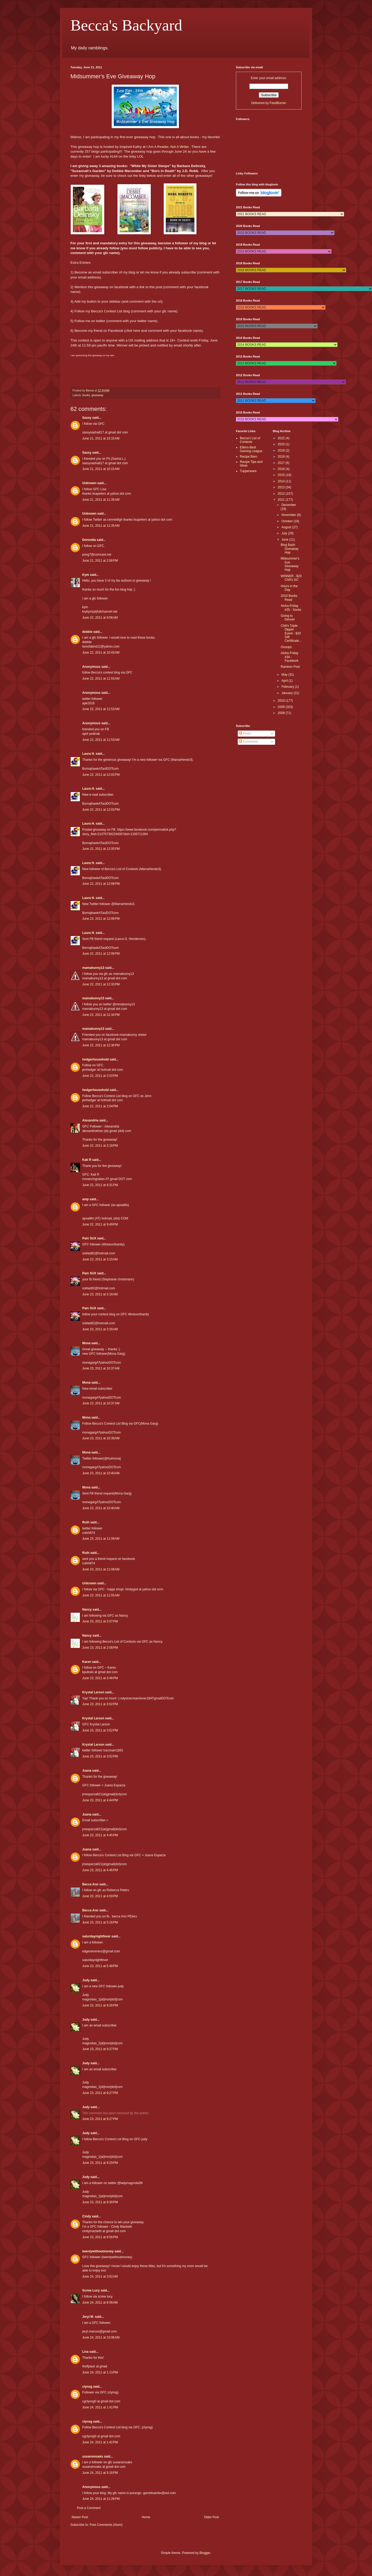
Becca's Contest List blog (110, 311)
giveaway (98, 395)
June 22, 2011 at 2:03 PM (100, 1076)
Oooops (286, 647)
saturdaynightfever (96, 1936)
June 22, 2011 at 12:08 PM (101, 884)
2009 (282, 707)
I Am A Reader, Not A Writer (168, 147)
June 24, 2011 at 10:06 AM (101, 2337)
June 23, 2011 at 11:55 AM (101, 1595)
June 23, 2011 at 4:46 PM (100, 1870)
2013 (282, 487)
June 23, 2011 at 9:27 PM (100, 2049)
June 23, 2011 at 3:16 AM (100, 1294)
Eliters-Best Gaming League (251, 449)
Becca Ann (90, 1884)
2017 (282, 463)
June (285, 539)
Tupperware (248, 471)
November (289, 515)
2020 (282, 444)
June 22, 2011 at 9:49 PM (100, 1224)
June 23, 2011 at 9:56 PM (100, 2237)
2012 (282, 493)
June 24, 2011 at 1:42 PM (100, 2442)
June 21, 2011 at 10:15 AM (101, 438)
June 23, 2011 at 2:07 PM (100, 1621)
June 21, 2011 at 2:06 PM (100, 560)
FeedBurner (278, 103)
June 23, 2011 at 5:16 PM (100, 1922)
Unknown (89, 483)
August (286, 527)
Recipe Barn (248, 456)
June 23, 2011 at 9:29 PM (100, 2163)
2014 (282, 481)
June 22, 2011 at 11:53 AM (101, 678)
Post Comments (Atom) (106, 2525)
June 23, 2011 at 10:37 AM (101, 1368)
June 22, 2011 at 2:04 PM (100, 1106)
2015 (282, 475)
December (288, 505)
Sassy (86, 418)
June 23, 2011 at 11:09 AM (101, 1538)
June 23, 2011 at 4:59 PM (100, 1896)
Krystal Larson (93, 1692)
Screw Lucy (91, 2290)
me (87, 321)
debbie (87, 632)
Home (146, 2517)
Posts (245, 733)
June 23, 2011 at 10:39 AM (101, 1438)
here (136, 331)
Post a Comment (88, 2508)
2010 (282, 700)
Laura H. (88, 754)
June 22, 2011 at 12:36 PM (101, 1045)
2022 (282, 438)
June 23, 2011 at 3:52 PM (100, 1704)
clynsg (87, 2386)
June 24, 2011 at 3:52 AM (100, 2276)
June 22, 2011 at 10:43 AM (101, 652)
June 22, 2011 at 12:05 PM (101, 849)
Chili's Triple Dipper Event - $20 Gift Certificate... (291, 633)
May (284, 674)
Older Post (211, 2517)
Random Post (290, 667)
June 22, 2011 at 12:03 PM (101, 775)
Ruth (85, 1522)
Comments (248, 741)
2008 (282, 713)
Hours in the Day (289, 588)
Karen (86, 1662)
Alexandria (90, 1120)
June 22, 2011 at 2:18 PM (100, 1145)
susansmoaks (92, 2456)
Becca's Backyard (126, 25)
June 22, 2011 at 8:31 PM (100, 1185)
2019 (282, 450)
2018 (282, 456)
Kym (85, 575)
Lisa (85, 2351)
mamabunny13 (93, 968)
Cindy (86, 2216)
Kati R (86, 1160)
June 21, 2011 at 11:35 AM (101, 499)
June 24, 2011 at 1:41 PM (100, 2407)
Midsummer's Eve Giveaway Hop (290, 564)
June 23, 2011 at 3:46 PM (100, 1678)
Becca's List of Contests (250, 440)
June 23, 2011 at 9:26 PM (100, 2005)
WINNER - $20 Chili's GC (291, 578)
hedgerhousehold (95, 1059)
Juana (86, 1770)
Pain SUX (89, 1238)
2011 (282, 499)
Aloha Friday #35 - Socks (291, 607)
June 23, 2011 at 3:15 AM (100, 1259)
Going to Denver (288, 617)
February (288, 687)
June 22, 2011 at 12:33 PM (101, 984)
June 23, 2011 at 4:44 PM (100, 1800)
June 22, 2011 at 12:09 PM (101, 953)
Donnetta (89, 540)
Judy (86, 1980)
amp (85, 1199)
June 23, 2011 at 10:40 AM (101, 1473)
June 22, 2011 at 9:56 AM (100, 617)
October (287, 521)
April (284, 680)
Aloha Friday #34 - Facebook (289, 657)
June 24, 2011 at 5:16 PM (100, 2473)
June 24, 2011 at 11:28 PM (101, 2499)
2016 (282, 469)
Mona (86, 1343)
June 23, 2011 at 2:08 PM (100, 1647)
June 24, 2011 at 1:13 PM (100, 2372)
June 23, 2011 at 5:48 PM (100, 1966)
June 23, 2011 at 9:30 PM (100, 2202)
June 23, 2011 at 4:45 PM (100, 1835)
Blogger (204, 2553)
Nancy (87, 1609)
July (284, 533)
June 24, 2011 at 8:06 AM (100, 2302)
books (86, 395)
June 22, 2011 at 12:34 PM (101, 1015)
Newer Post (80, 2517)
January (287, 693)
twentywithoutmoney (97, 2251)
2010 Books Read (289, 597)
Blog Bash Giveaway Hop (289, 548)
